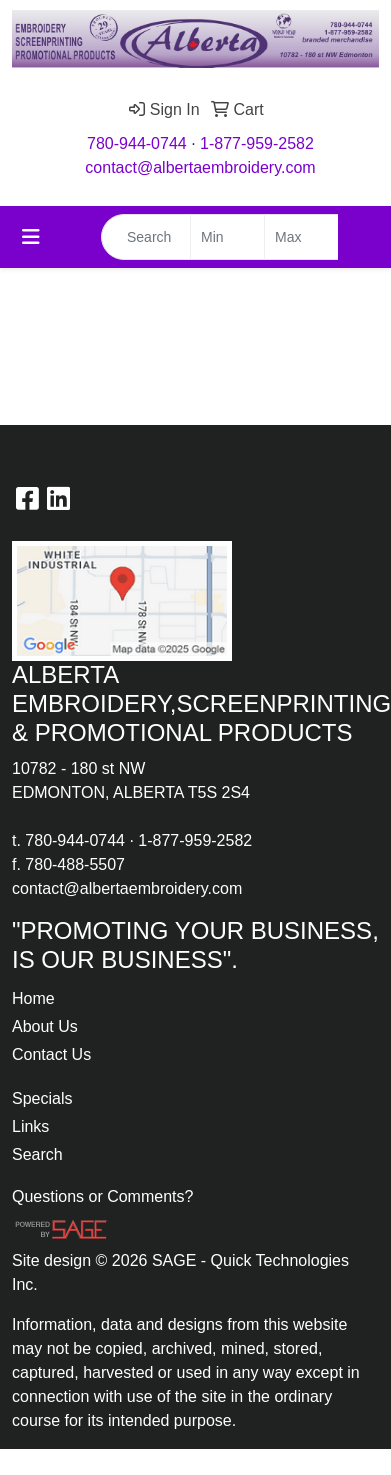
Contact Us (51, 1054)
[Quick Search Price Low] (227, 237)
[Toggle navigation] (31, 237)
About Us (45, 1026)
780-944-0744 (137, 143)
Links (30, 1126)
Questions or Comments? (102, 1196)
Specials (42, 1098)
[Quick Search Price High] (301, 237)
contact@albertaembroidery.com (200, 167)
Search (37, 1154)
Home (33, 998)
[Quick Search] (146, 237)
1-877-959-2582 (257, 143)
